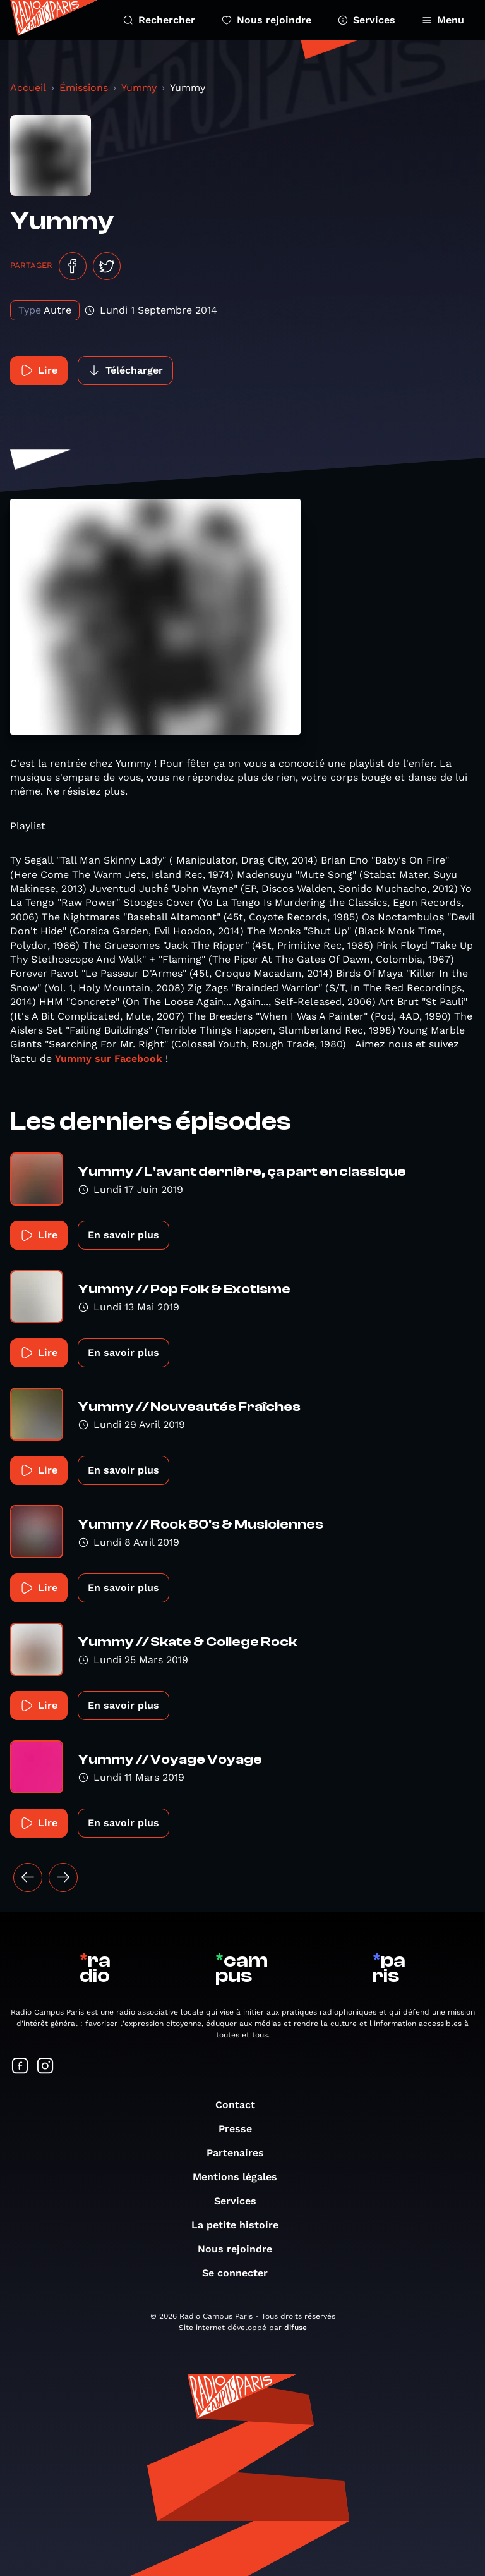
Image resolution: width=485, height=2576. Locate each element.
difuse (295, 2327)
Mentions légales (241, 2177)
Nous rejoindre (266, 20)
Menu (443, 20)
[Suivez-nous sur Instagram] (45, 2067)
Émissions (83, 88)
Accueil (28, 88)
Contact (241, 2105)
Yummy (139, 88)
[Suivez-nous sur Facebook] (20, 2067)
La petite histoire (241, 2225)
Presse (242, 2129)
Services (366, 20)
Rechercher (159, 20)
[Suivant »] (63, 1877)
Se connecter (241, 2273)
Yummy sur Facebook (110, 1059)
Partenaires (242, 2153)
